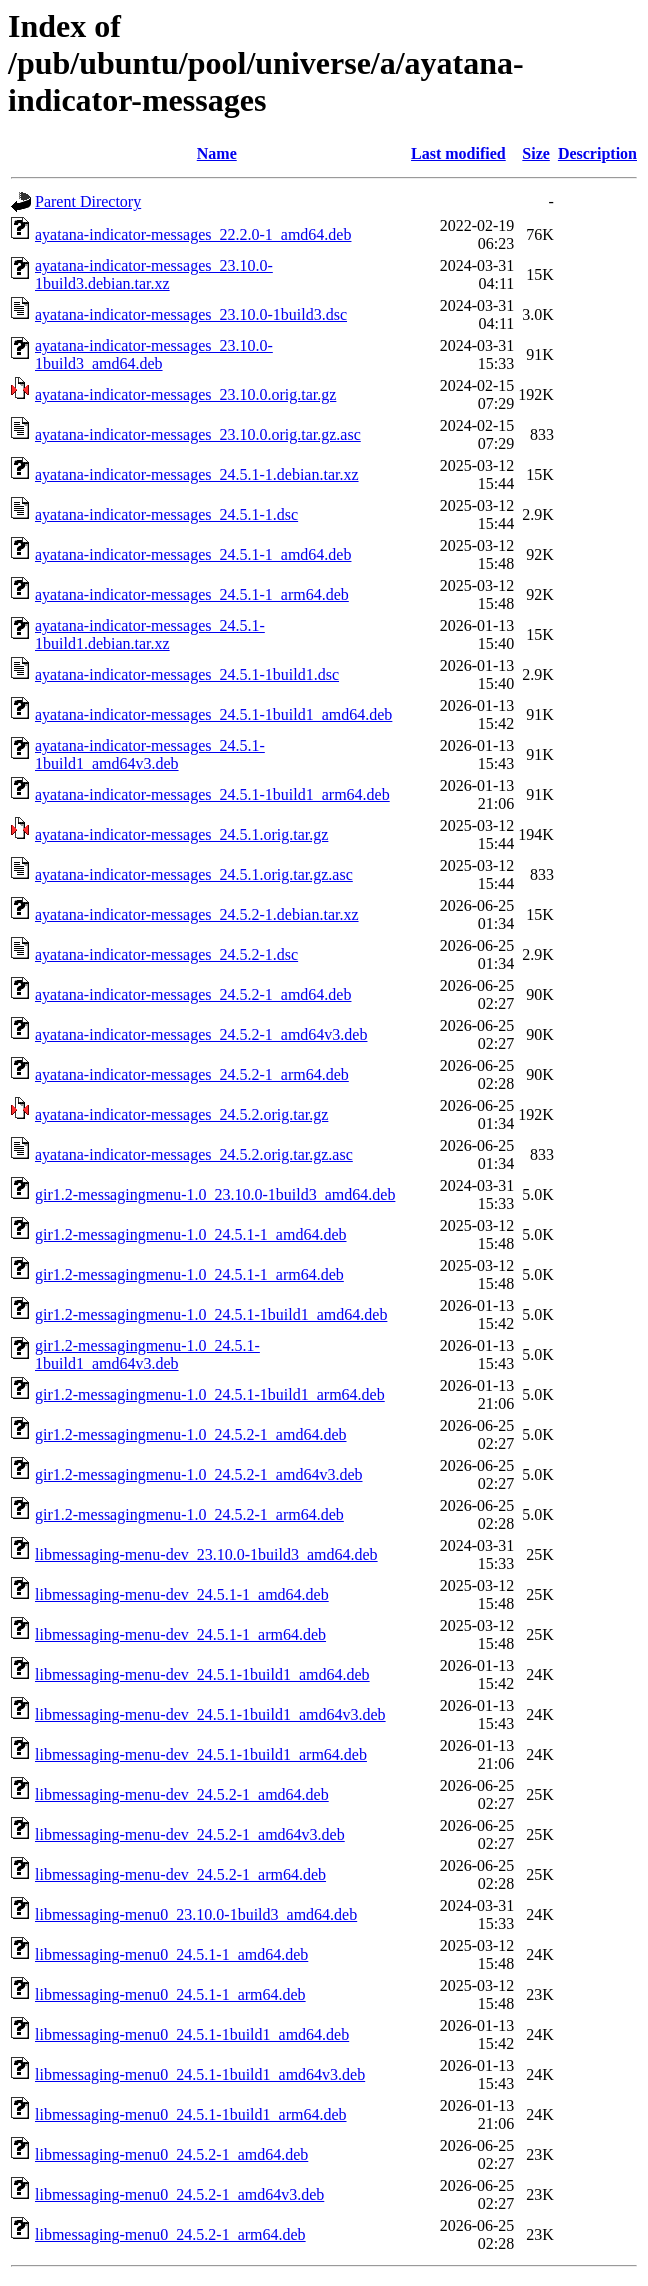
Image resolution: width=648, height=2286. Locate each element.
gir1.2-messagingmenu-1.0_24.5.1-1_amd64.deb (191, 1234)
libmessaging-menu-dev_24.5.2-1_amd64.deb (182, 1794)
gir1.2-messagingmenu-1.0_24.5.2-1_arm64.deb (189, 1514)
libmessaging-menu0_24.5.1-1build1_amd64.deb (192, 2034)
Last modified (458, 153)
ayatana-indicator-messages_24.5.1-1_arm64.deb (192, 594)
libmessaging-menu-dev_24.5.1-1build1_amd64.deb (202, 1674)
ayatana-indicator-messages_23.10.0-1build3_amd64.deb (154, 354)
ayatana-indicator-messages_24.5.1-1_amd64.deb (193, 554)
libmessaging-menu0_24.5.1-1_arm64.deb (170, 1994)
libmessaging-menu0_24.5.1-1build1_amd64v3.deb (200, 2074)
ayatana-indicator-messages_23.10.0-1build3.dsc (191, 314)
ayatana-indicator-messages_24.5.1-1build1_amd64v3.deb (150, 754)
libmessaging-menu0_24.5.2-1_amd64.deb (171, 2154)
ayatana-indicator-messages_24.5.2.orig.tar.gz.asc (194, 1154)
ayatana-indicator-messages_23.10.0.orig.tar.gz (185, 394)
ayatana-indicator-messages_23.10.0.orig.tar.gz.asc (198, 434)
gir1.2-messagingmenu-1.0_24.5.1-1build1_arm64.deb (210, 1394)
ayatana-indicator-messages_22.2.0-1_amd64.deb (193, 234)
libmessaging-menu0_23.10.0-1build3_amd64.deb (196, 1914)
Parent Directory (88, 201)
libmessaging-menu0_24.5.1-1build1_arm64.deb (191, 2114)
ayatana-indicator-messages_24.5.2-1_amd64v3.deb (201, 1034)
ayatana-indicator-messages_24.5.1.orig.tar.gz (181, 834)
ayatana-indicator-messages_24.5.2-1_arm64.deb (192, 1074)
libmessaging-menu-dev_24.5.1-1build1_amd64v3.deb (210, 1714)
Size (536, 153)
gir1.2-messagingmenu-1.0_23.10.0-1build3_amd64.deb (215, 1194)
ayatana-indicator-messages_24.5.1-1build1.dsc (187, 674)
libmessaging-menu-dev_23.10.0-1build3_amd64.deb (206, 1554)
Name (217, 153)
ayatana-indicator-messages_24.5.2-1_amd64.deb (193, 994)
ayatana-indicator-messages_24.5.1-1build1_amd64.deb (213, 714)
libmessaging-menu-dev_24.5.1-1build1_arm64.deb (201, 1754)
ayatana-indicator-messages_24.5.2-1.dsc (166, 954)
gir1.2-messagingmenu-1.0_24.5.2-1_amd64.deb (191, 1434)
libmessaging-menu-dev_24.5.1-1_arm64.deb (180, 1634)
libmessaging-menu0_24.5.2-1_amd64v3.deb (179, 2194)
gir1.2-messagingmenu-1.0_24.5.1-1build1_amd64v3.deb (147, 1354)
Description (597, 153)
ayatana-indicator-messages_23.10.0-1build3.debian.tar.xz (154, 274)
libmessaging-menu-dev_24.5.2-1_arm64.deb (180, 1874)
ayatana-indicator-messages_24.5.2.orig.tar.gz (181, 1114)
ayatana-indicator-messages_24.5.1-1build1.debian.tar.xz (150, 634)
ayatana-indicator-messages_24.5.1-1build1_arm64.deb (212, 794)
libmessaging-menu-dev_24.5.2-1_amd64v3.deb (190, 1834)
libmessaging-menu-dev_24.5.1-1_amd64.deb (182, 1594)
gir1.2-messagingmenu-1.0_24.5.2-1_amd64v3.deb (199, 1474)
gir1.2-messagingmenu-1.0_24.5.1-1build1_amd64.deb (211, 1314)
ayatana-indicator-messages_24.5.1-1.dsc (166, 514)
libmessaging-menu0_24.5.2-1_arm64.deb (170, 2234)
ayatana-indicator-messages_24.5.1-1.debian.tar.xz (197, 474)
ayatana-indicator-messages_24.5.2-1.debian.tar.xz (197, 914)
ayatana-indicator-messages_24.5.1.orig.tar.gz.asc (194, 874)
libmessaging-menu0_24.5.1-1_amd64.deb (171, 1954)
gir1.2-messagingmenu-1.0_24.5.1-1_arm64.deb (189, 1274)
